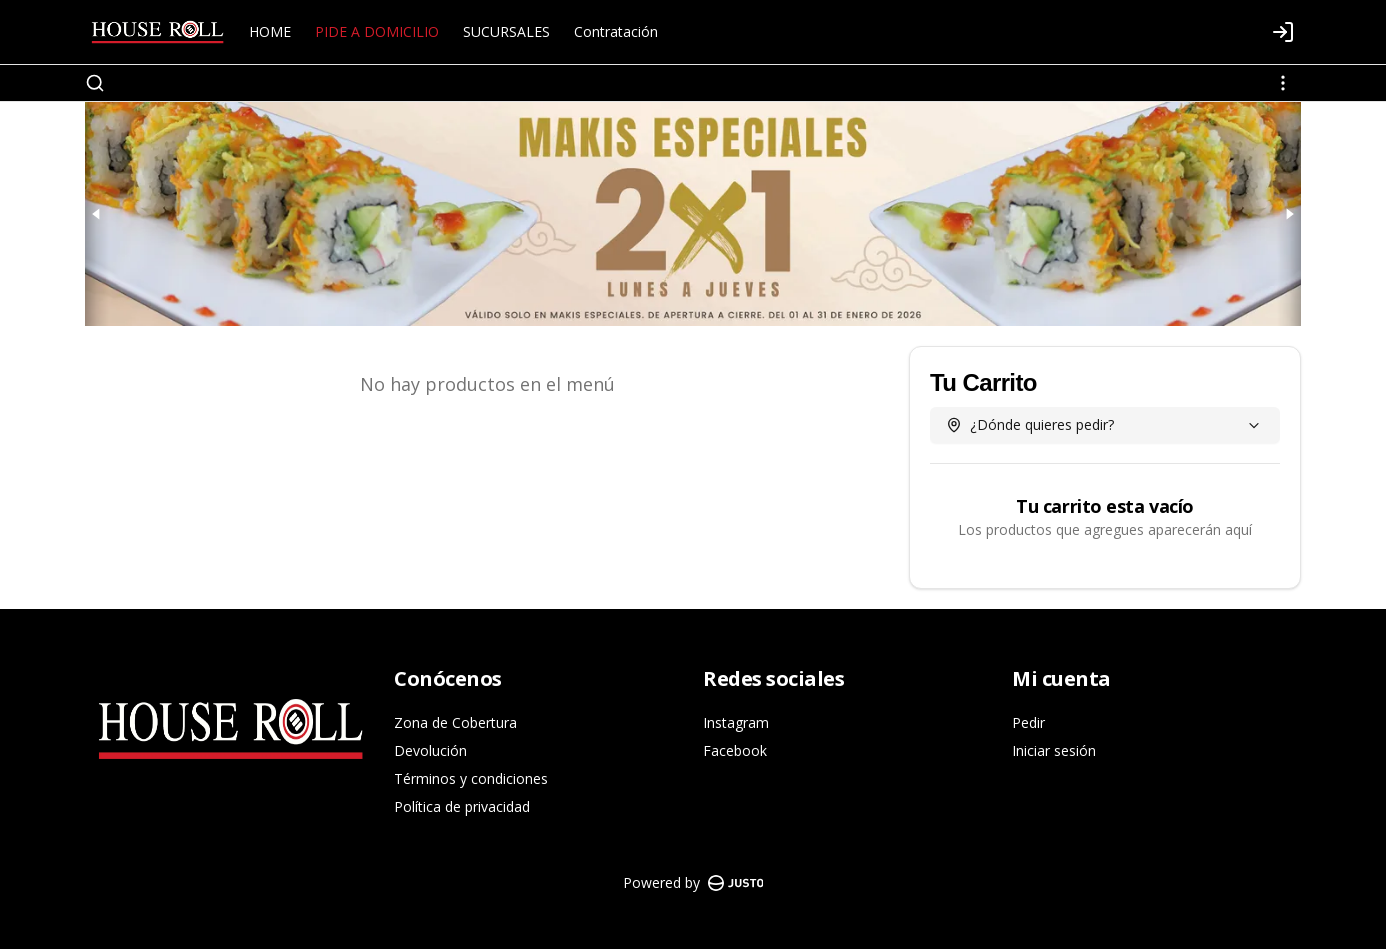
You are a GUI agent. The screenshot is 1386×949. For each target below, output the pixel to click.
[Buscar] (95, 83)
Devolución (430, 750)
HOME (270, 31)
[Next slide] (1289, 214)
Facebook (735, 750)
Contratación (616, 31)
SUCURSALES (506, 31)
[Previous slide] (97, 214)
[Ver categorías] (1283, 83)
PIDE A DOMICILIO (377, 31)
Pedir (1028, 722)
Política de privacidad (462, 806)
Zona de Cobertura (455, 722)
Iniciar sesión (1054, 750)
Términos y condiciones (471, 778)
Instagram (736, 722)
